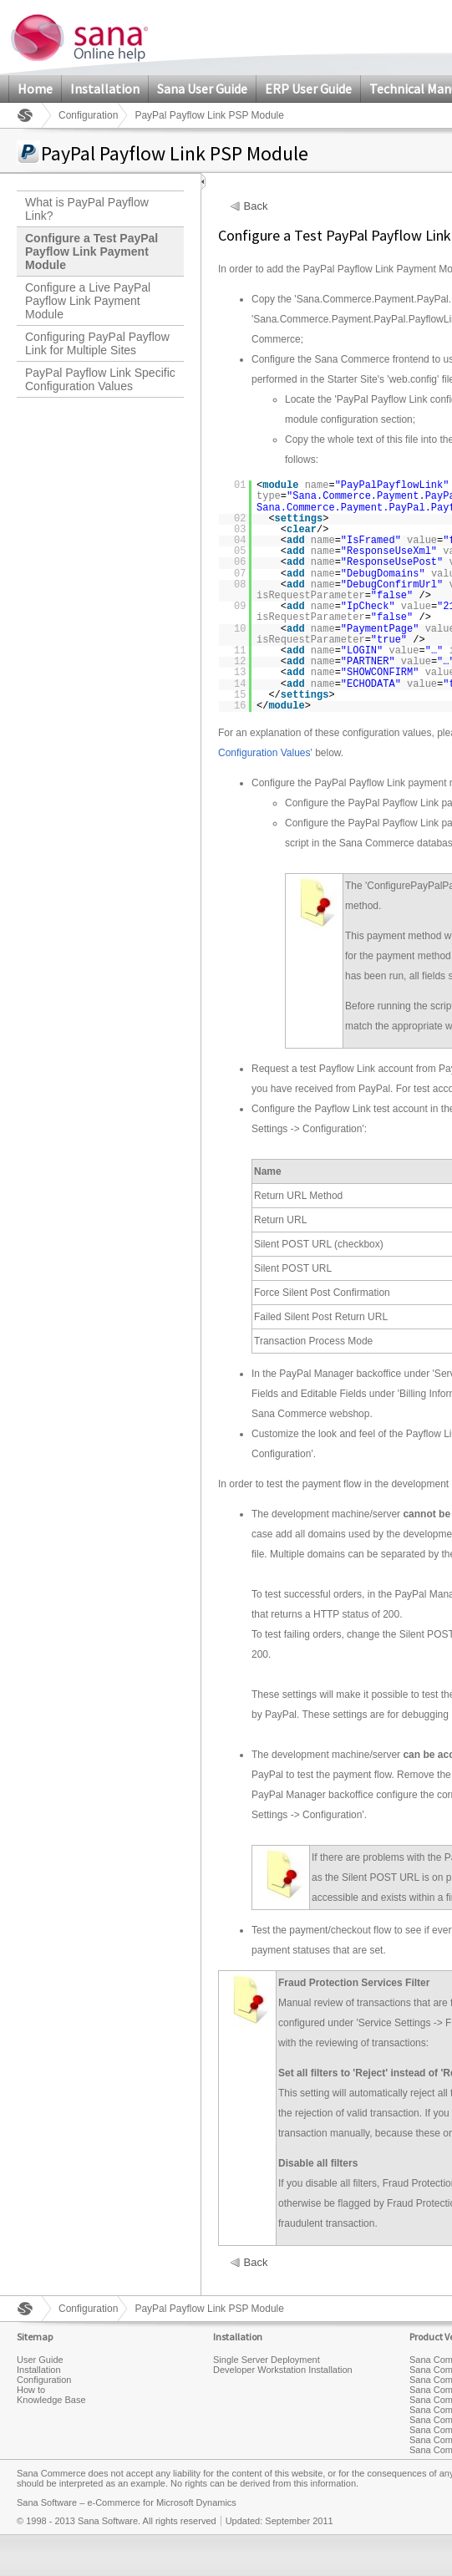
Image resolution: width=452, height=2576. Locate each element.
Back (256, 206)
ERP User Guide (308, 88)
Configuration (88, 115)
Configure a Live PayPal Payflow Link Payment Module (87, 301)
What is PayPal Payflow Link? (87, 209)
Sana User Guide (202, 88)
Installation (105, 88)
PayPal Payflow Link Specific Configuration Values (100, 379)
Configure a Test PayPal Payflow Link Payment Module (91, 251)
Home (35, 88)
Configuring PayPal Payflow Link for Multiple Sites (97, 343)
